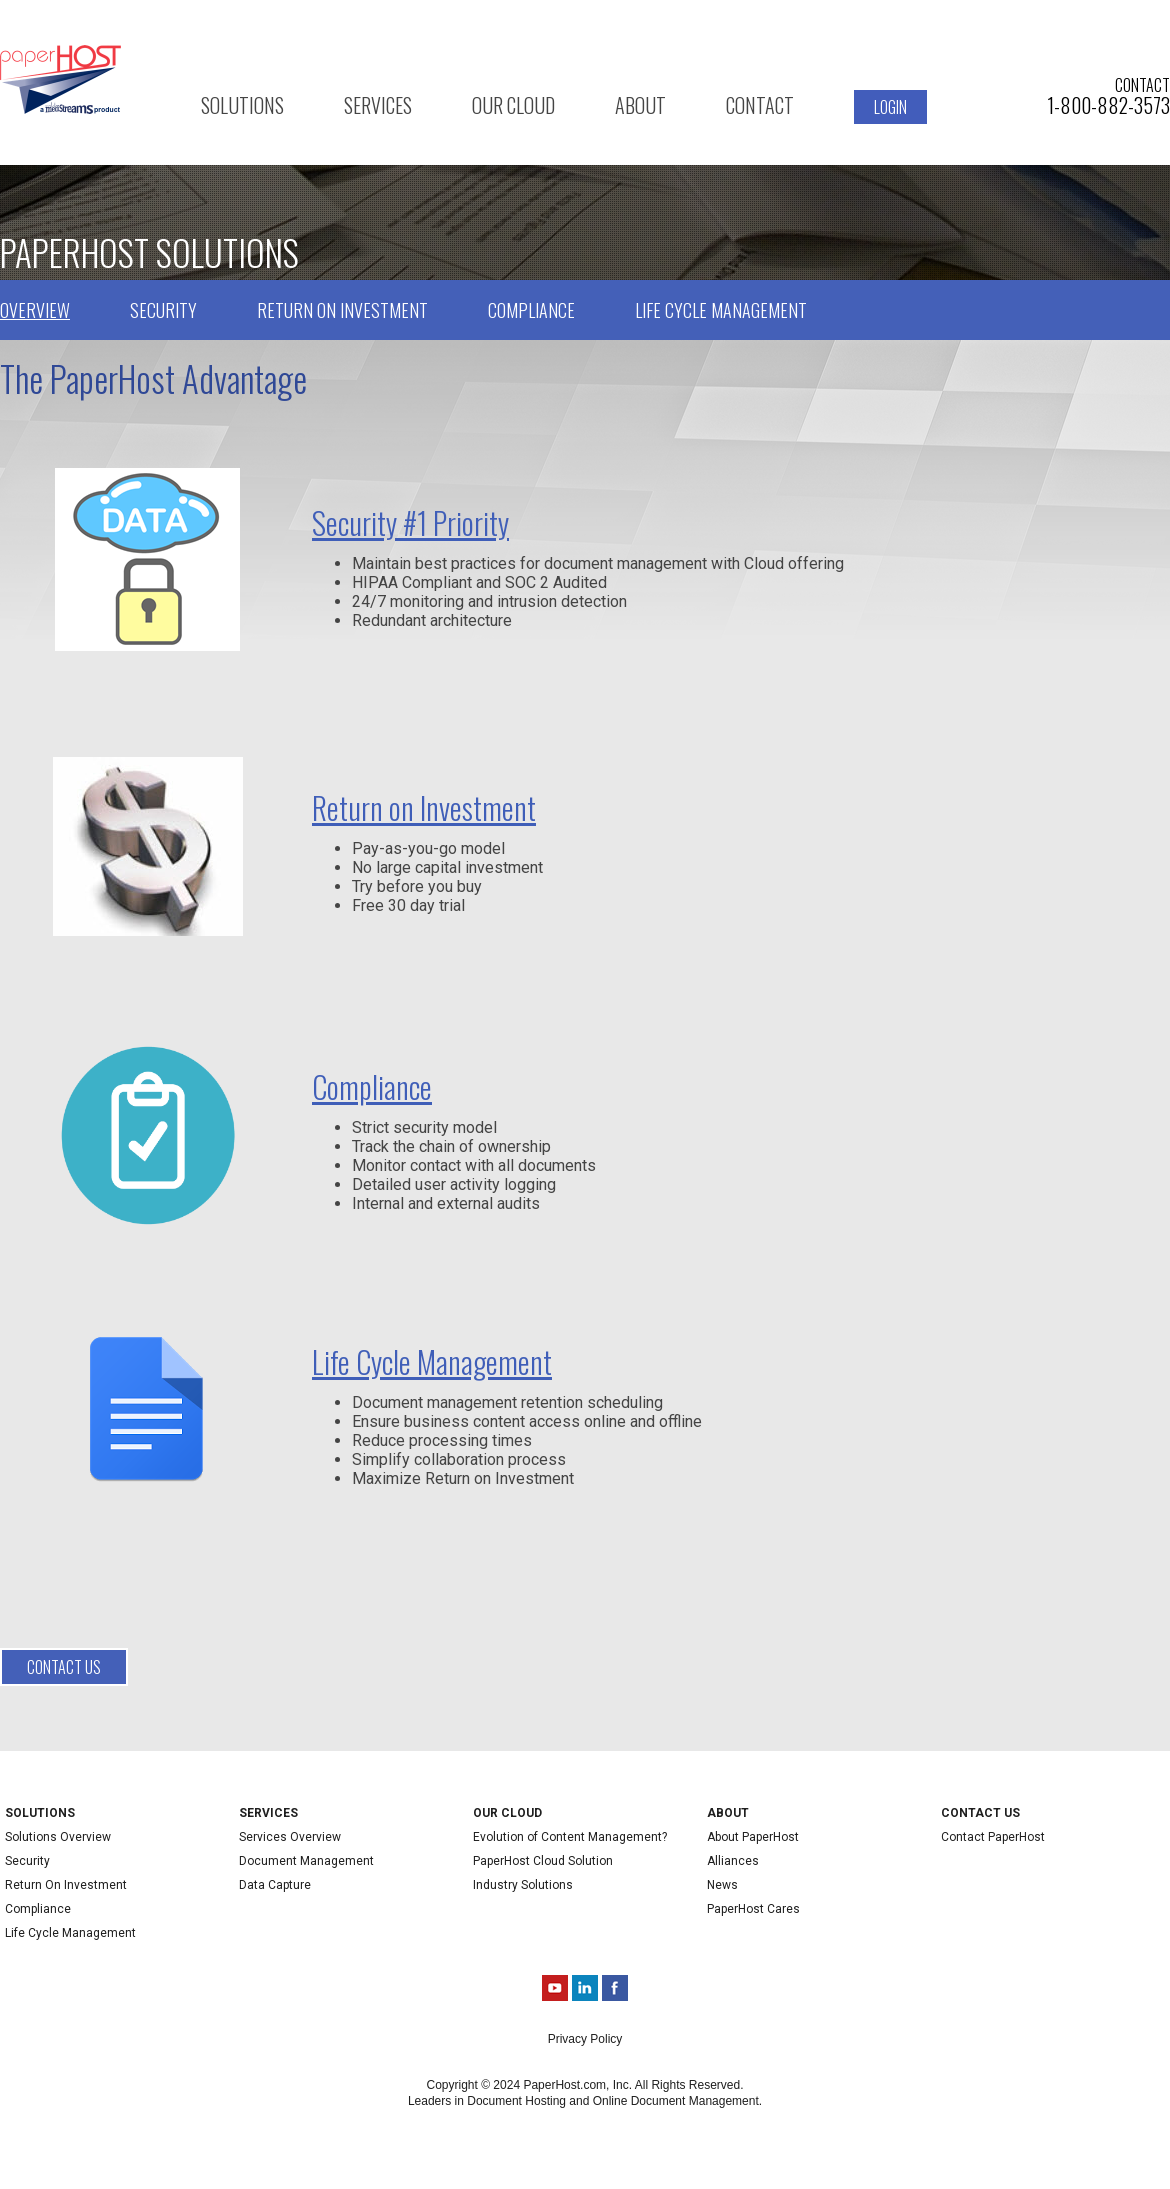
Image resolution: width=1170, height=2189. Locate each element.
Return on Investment (342, 310)
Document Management (306, 1861)
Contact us (64, 1667)
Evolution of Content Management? (570, 1837)
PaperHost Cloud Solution (543, 1861)
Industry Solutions (523, 1885)
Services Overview (290, 1837)
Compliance (531, 310)
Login (890, 107)
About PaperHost (753, 1837)
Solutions (242, 105)
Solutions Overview (58, 1837)
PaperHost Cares (753, 1909)
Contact (760, 105)
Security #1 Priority (410, 522)
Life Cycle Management (721, 310)
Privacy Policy (585, 2039)
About (640, 105)
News (722, 1885)
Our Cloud (513, 105)
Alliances (733, 1861)
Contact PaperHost (993, 1837)
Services (378, 105)
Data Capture (275, 1885)
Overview (35, 310)
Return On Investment (66, 1885)
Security (163, 310)
